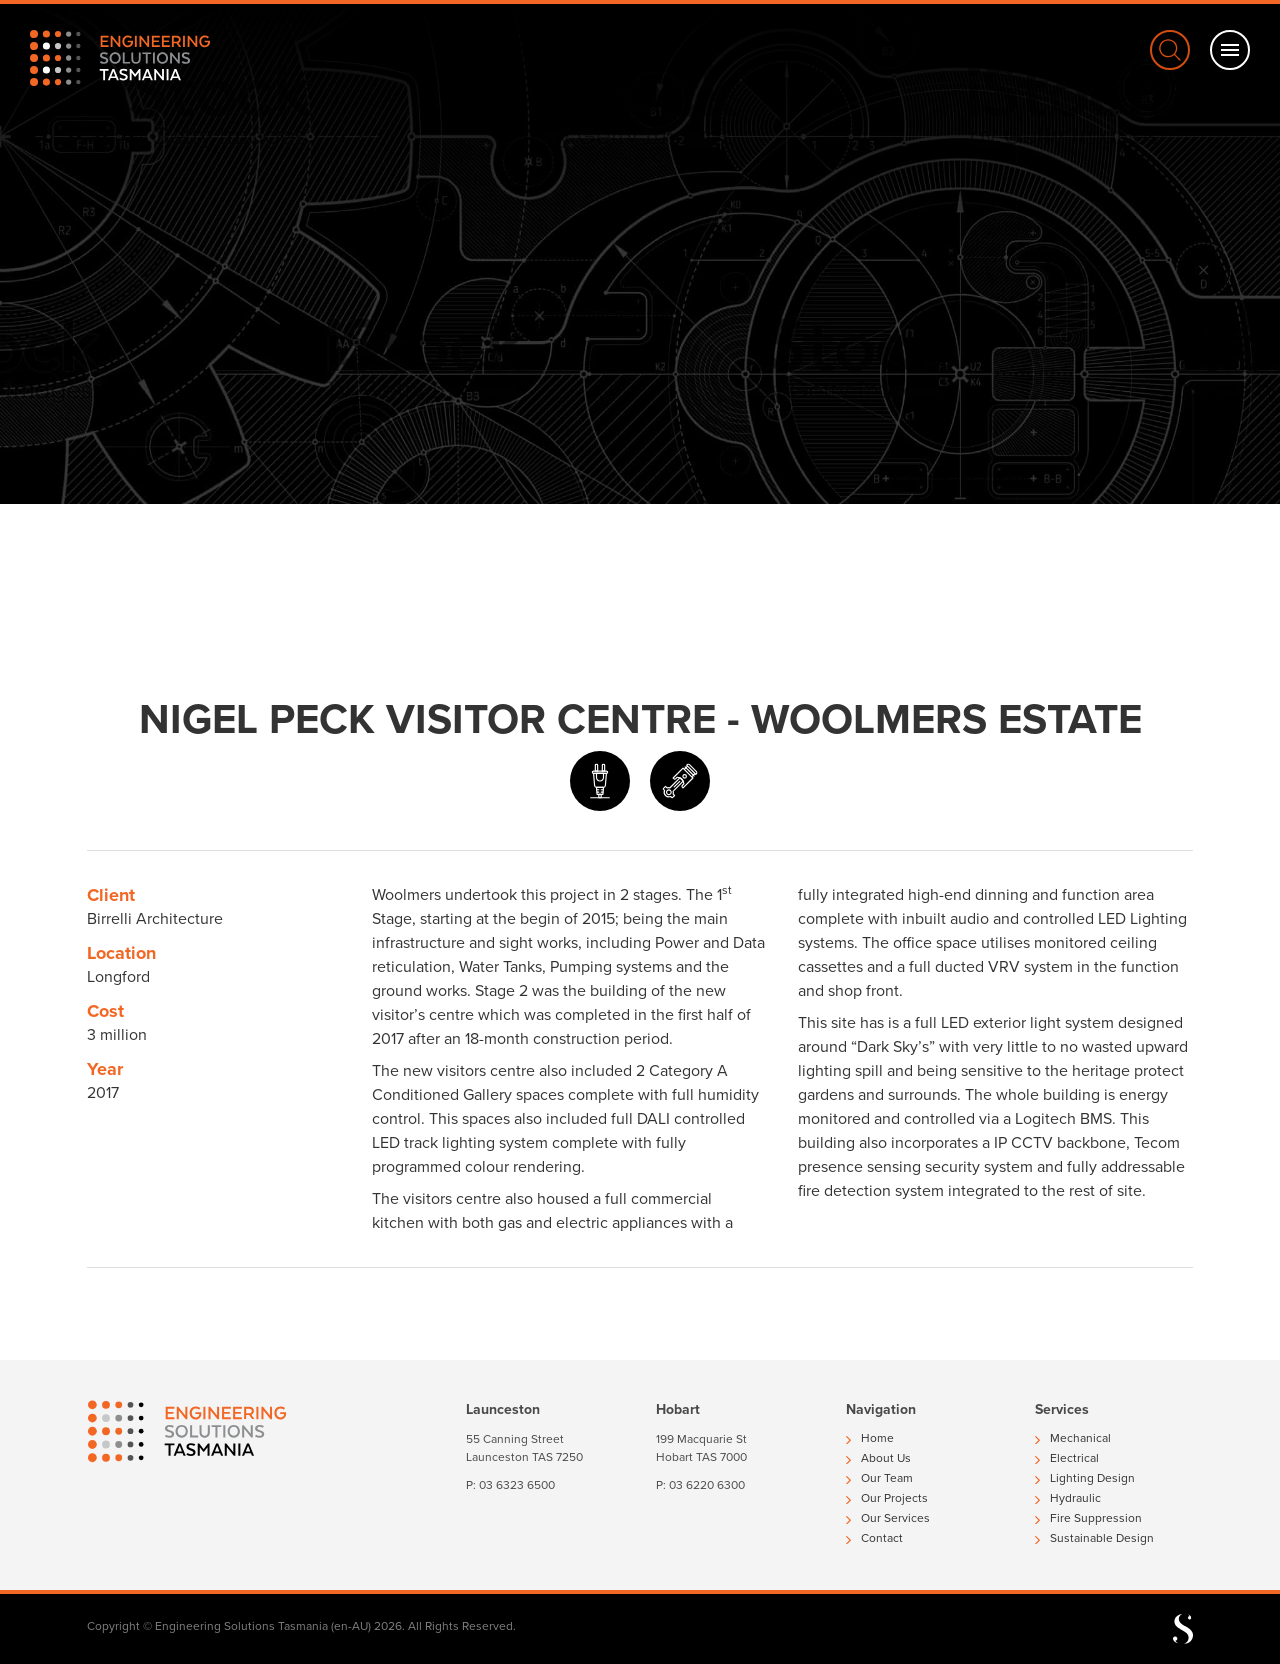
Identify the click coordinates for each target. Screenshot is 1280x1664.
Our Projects (887, 1498)
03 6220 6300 (707, 1485)
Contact (874, 1538)
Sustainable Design (1094, 1538)
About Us (878, 1458)
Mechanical (1073, 1438)
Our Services (888, 1518)
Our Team (879, 1478)
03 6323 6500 (517, 1485)
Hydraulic (1068, 1498)
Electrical (1067, 1458)
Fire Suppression (1088, 1518)
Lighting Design (1085, 1478)
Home (870, 1438)
